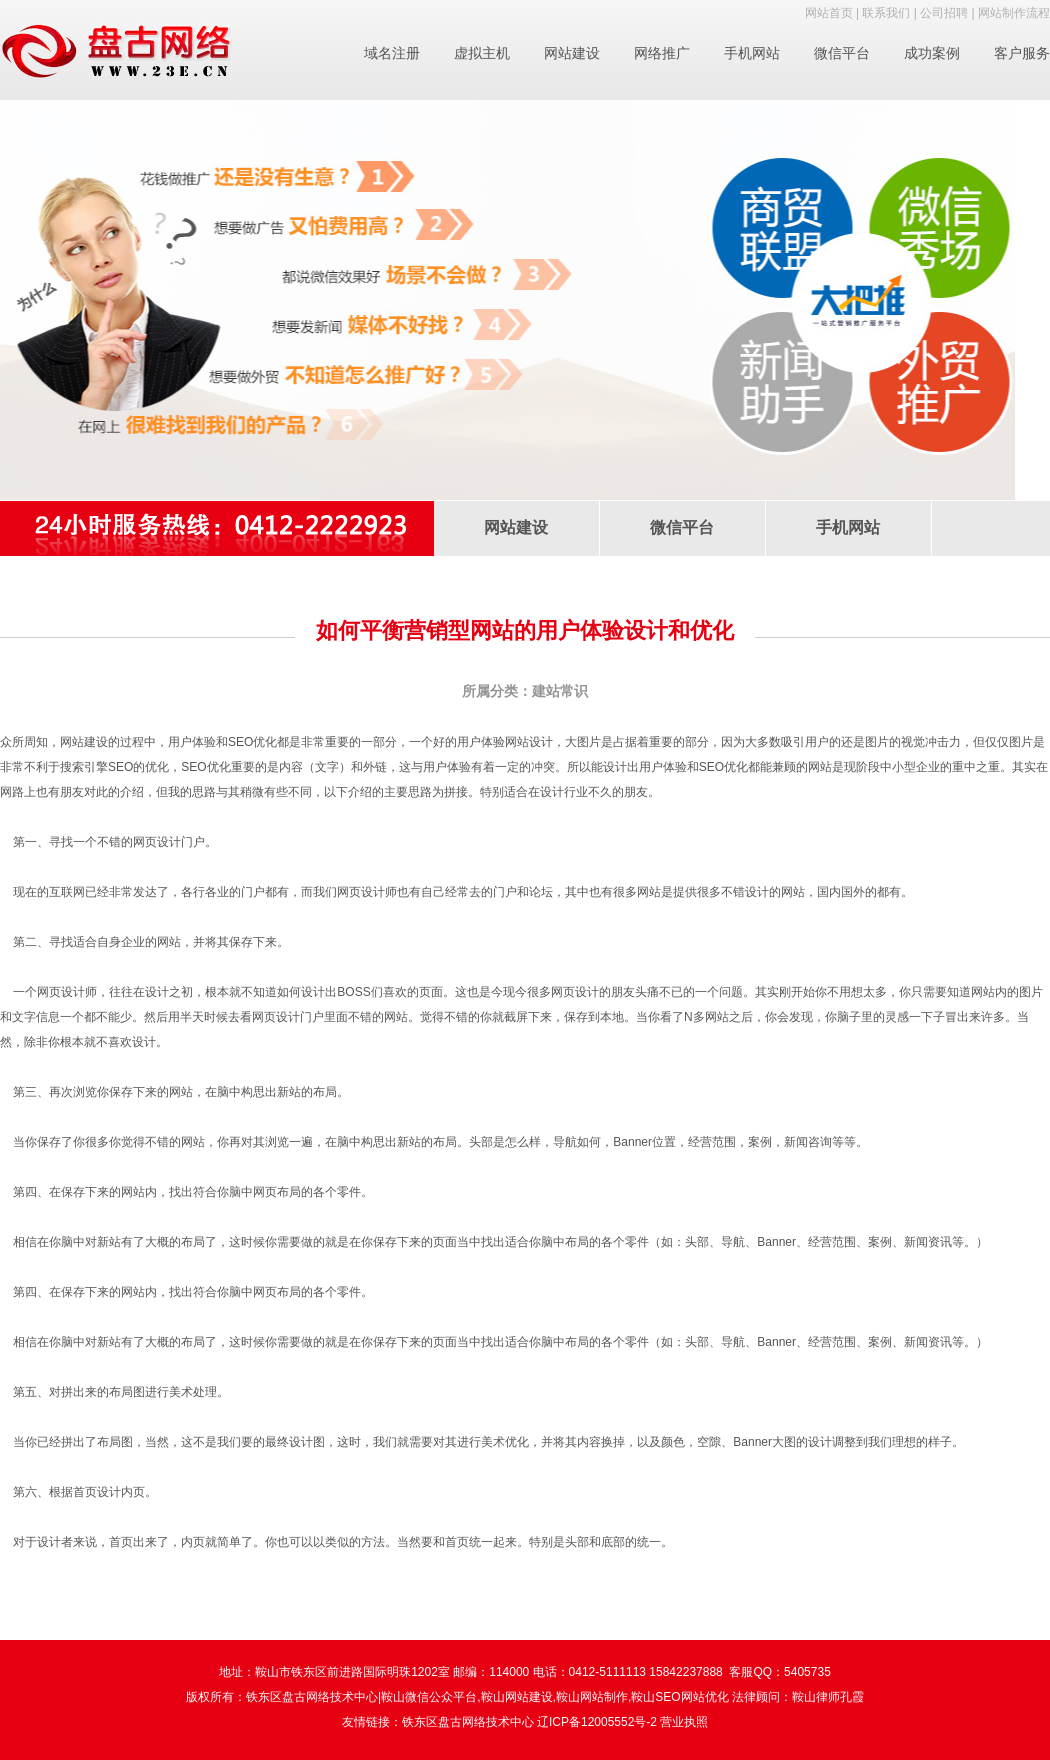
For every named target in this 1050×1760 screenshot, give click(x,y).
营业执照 (684, 1722)
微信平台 (842, 53)
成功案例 (932, 53)
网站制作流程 (1014, 13)
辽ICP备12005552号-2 (597, 1722)
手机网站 (752, 53)
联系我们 (886, 13)
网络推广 (662, 53)
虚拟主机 (482, 53)
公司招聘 (944, 13)
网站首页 (829, 13)
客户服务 (1022, 53)
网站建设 (572, 53)
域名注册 (392, 53)
